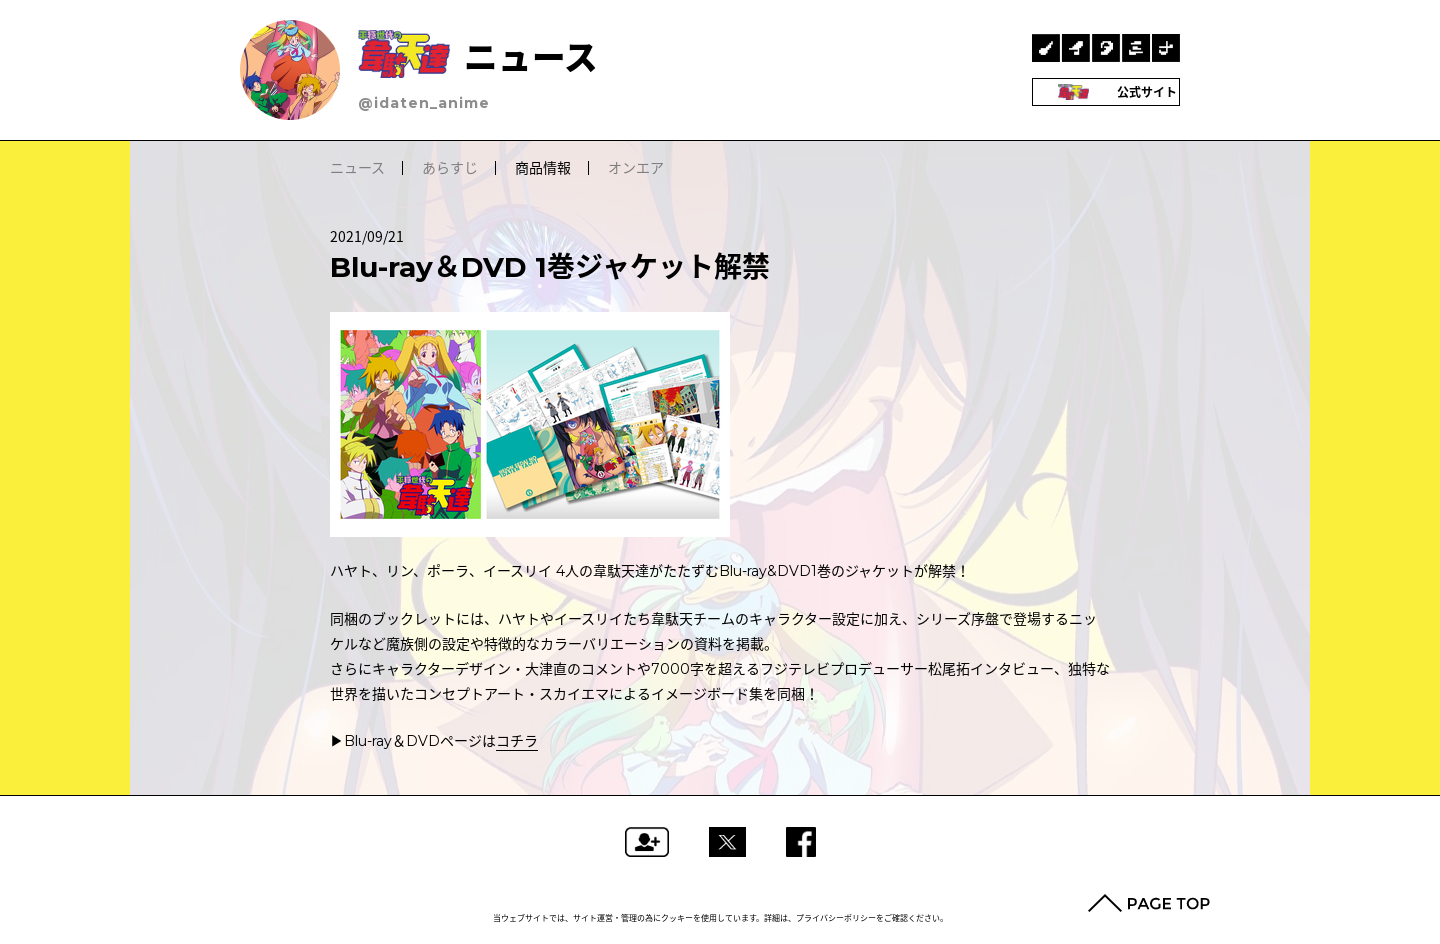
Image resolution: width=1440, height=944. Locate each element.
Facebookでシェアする (801, 842)
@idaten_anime (424, 103)
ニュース (478, 57)
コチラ (517, 741)
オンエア (636, 168)
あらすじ (450, 168)
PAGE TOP (1149, 903)
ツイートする (727, 842)
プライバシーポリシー (836, 918)
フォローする (647, 842)
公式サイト (1106, 92)
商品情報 (543, 168)
